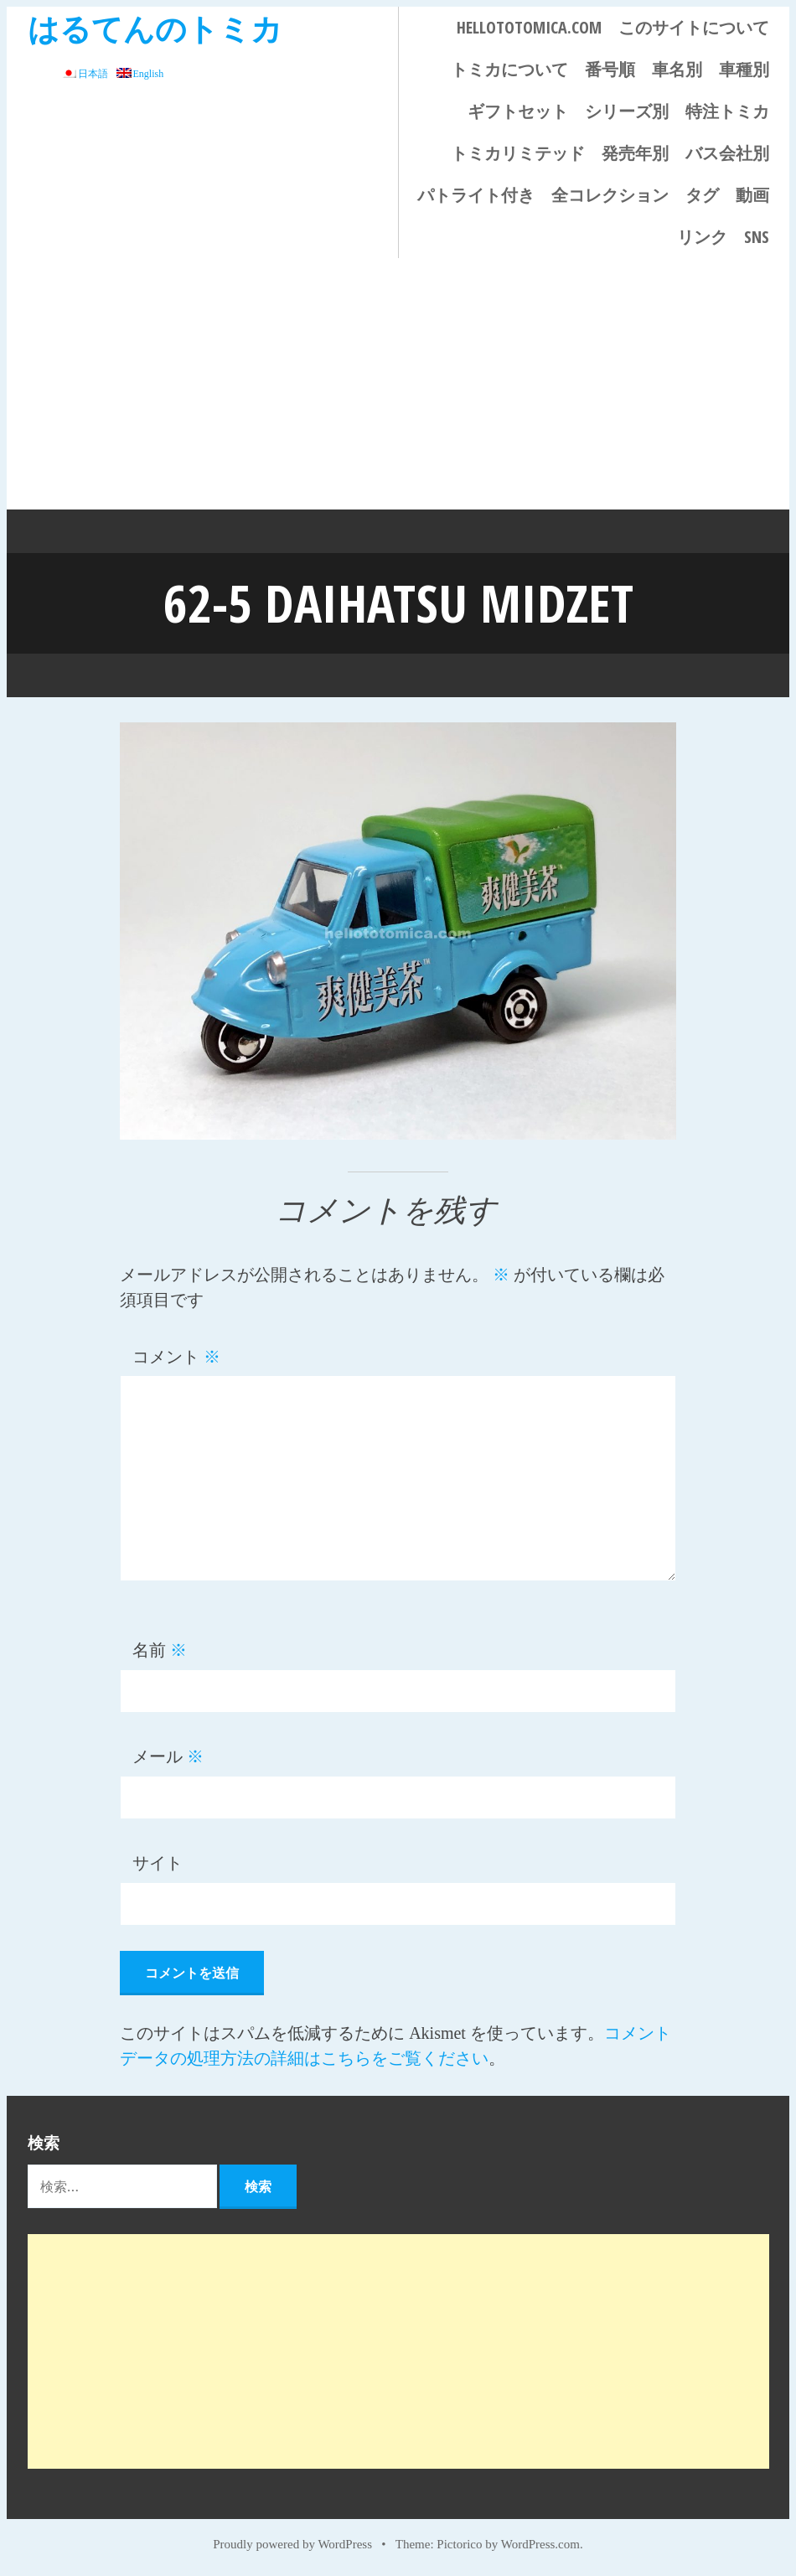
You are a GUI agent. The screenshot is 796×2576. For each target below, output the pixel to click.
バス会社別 (727, 153)
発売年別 (635, 153)
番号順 (610, 69)
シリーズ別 (627, 111)
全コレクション (610, 195)
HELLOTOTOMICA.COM (529, 27)
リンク (702, 236)
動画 (752, 195)
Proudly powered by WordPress (292, 2544)
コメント (176, 1356)
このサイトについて (693, 27)
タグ (702, 195)
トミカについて (509, 69)
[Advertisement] (398, 383)
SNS (756, 236)
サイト (157, 1863)
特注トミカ (727, 111)
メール (168, 1756)
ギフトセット (518, 111)
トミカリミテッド (518, 153)
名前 (159, 1650)
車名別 (677, 69)
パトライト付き (476, 195)
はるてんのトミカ (155, 28)
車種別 (744, 69)
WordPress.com (540, 2544)
